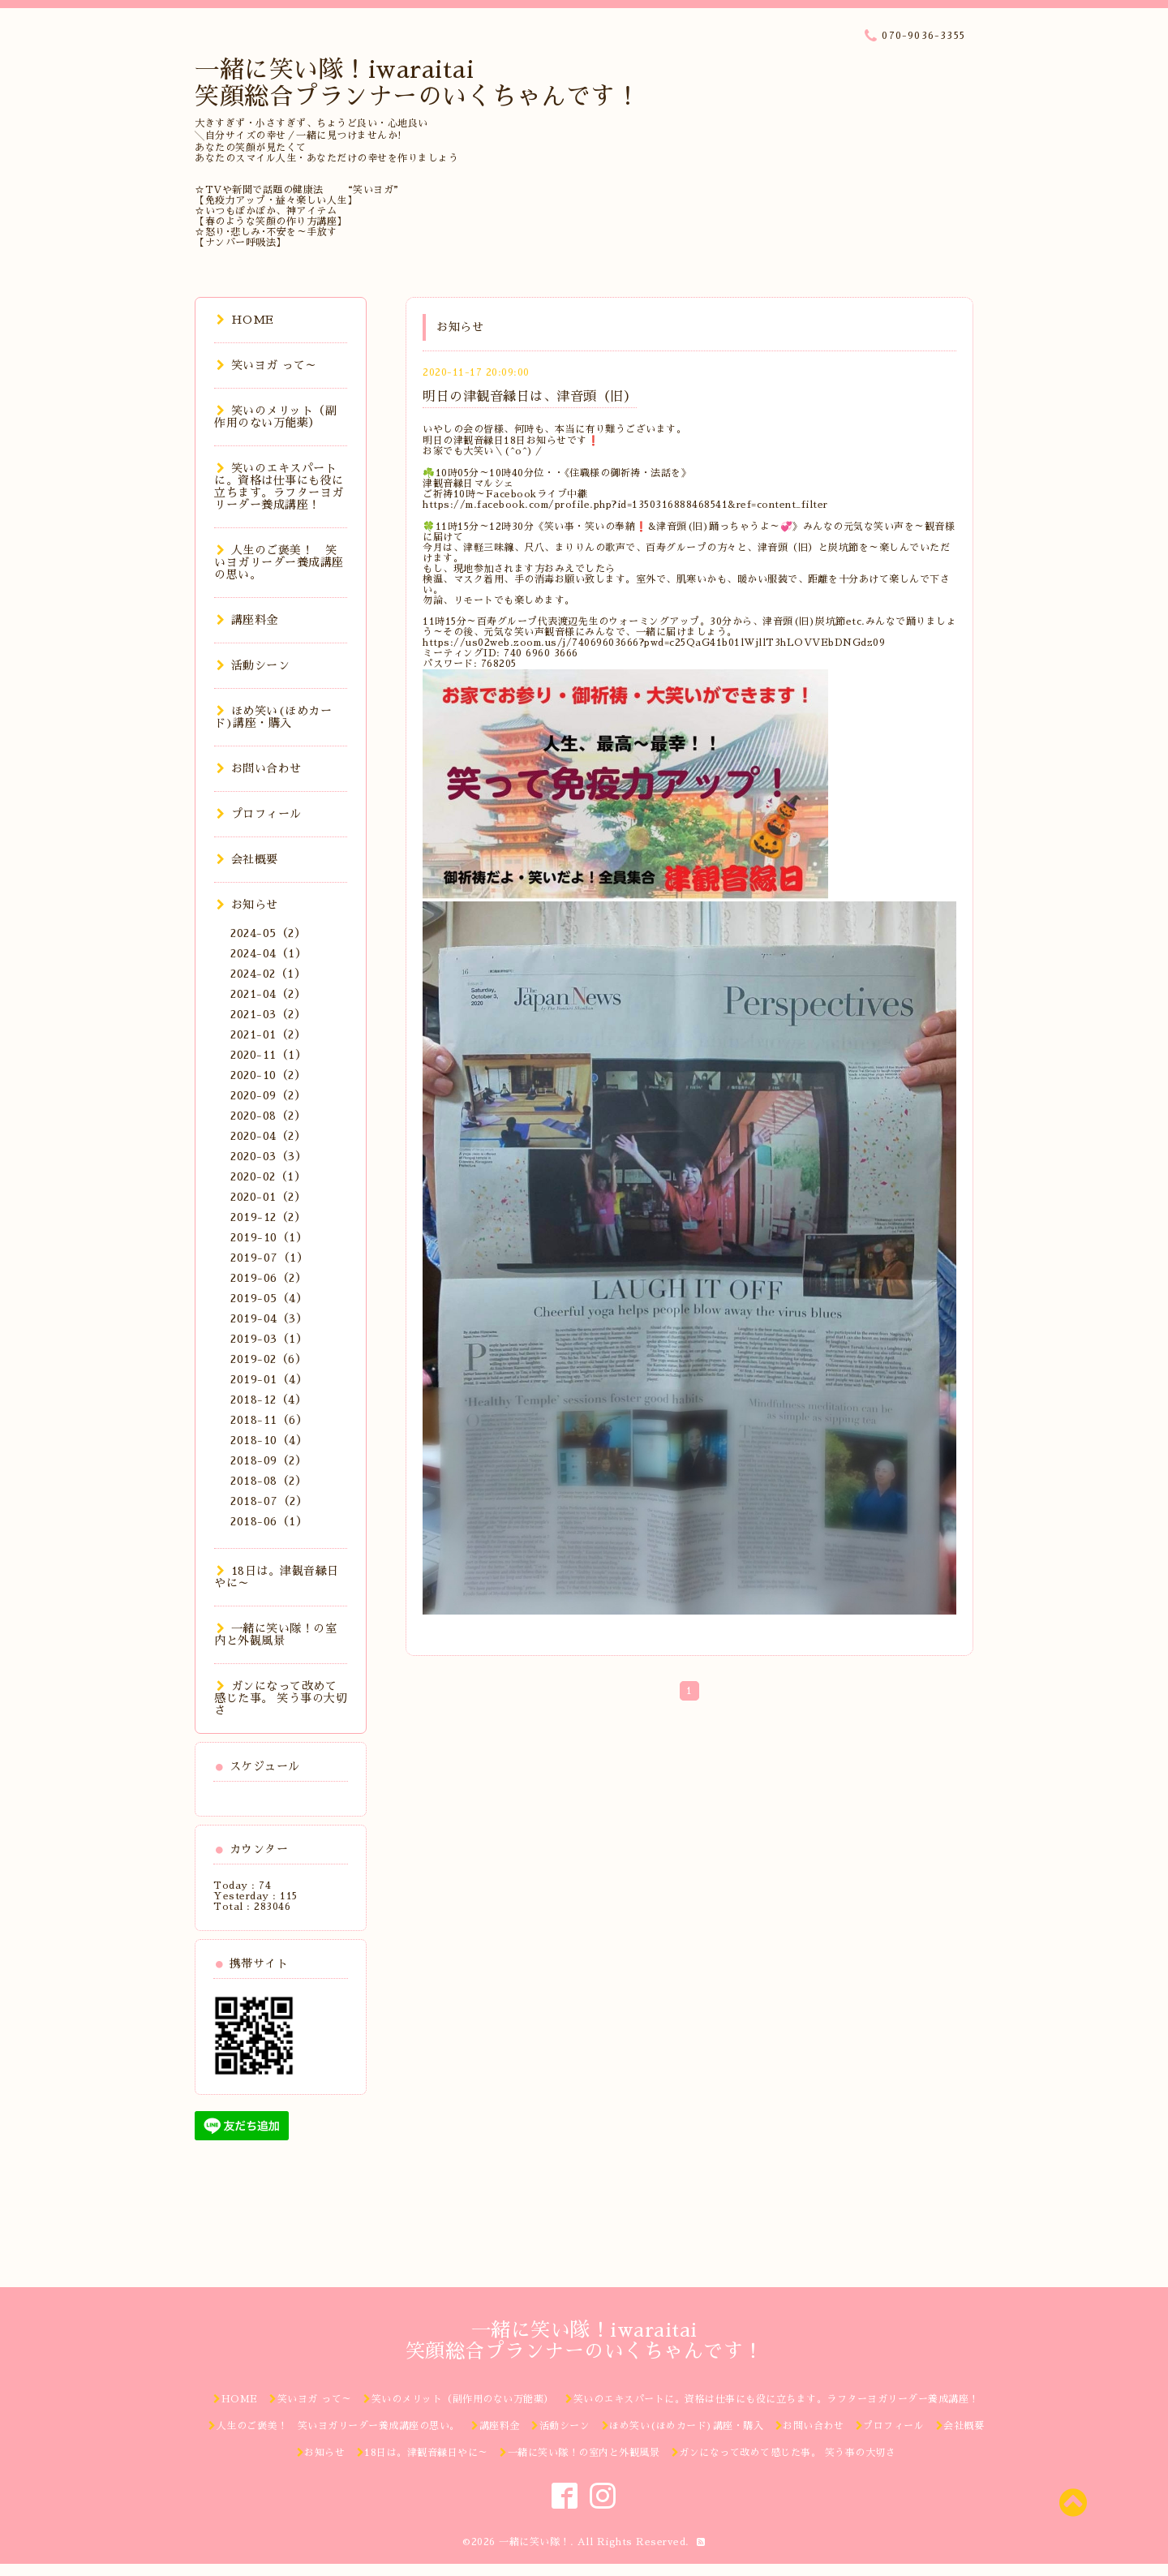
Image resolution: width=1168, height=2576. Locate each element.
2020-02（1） (268, 1176)
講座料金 (247, 620)
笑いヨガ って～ (267, 365)
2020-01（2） (268, 1196)
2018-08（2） (268, 1480)
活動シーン (253, 665)
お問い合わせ (259, 768)
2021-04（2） (268, 994)
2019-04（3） (268, 1318)
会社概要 (247, 859)
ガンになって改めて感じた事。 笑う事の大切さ (280, 1698)
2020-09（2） (268, 1095)
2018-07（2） (268, 1501)
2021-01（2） (268, 1034)
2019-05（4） (268, 1298)
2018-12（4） (268, 1399)
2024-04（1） (268, 953)
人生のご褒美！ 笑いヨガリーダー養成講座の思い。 (279, 562)
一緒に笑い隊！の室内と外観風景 (275, 1634)
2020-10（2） (268, 1075)
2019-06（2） (268, 1278)
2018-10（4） (268, 1440)
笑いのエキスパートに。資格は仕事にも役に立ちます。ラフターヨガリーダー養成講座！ (279, 486)
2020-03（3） (268, 1156)
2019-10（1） (268, 1237)
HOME (245, 319)
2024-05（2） (268, 933)
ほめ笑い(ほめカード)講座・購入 (273, 717)
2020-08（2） (268, 1115)
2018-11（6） (268, 1420)
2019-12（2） (268, 1217)
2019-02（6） (268, 1359)
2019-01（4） (268, 1379)
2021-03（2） (268, 1014)
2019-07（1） (269, 1257)
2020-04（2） (268, 1136)
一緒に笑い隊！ (534, 2542)
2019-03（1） (268, 1338)
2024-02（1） (268, 973)
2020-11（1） (268, 1054)
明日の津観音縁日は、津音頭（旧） (530, 396)
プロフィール (259, 813)
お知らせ (247, 904)
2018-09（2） (268, 1460)
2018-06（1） (268, 1521)
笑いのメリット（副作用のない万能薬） (275, 416)
